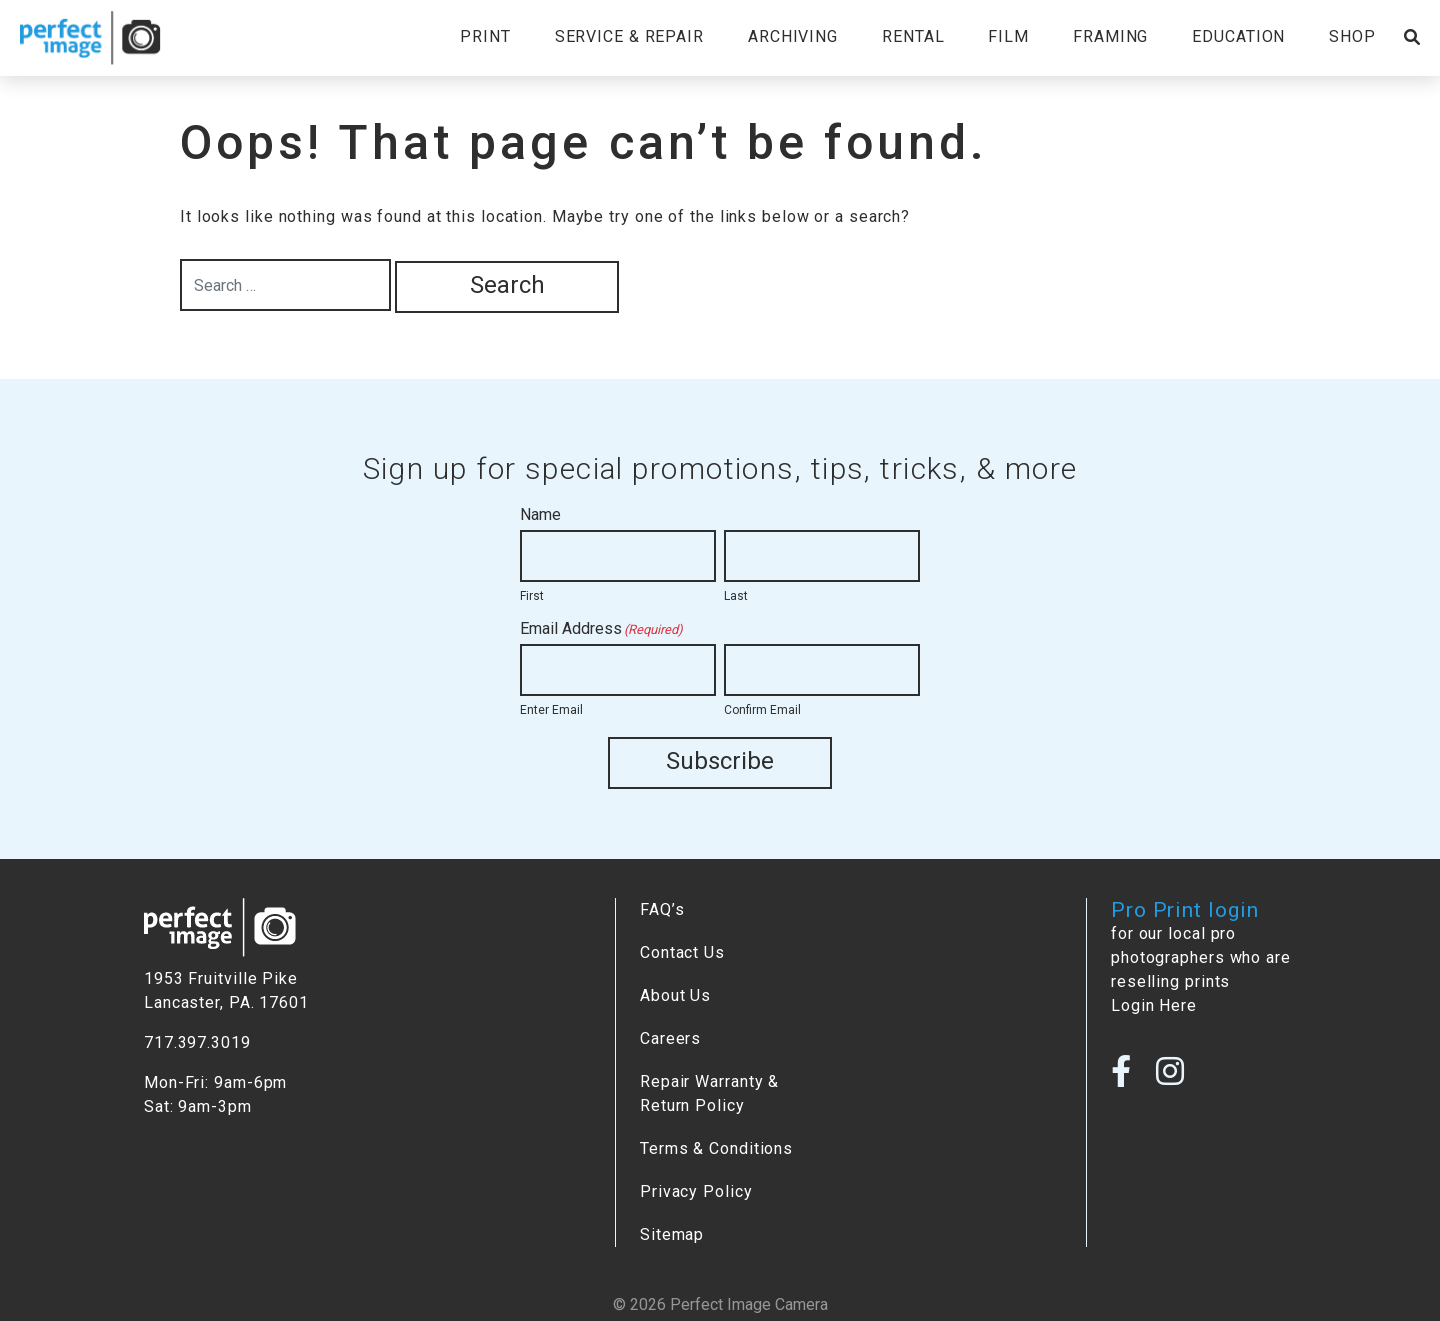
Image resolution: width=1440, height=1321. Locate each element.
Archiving (793, 36)
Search (507, 285)
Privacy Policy (696, 1191)
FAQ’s (662, 909)
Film (1008, 36)
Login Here (1154, 1005)
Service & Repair (629, 36)
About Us (675, 995)
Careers (670, 1038)
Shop (1352, 36)
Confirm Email (762, 710)
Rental (913, 36)
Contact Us (682, 952)
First (532, 596)
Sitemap (672, 1234)
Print (485, 36)
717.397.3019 (197, 1042)
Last (736, 596)
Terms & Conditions (716, 1148)
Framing (1110, 36)
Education (1238, 36)
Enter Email (551, 710)
